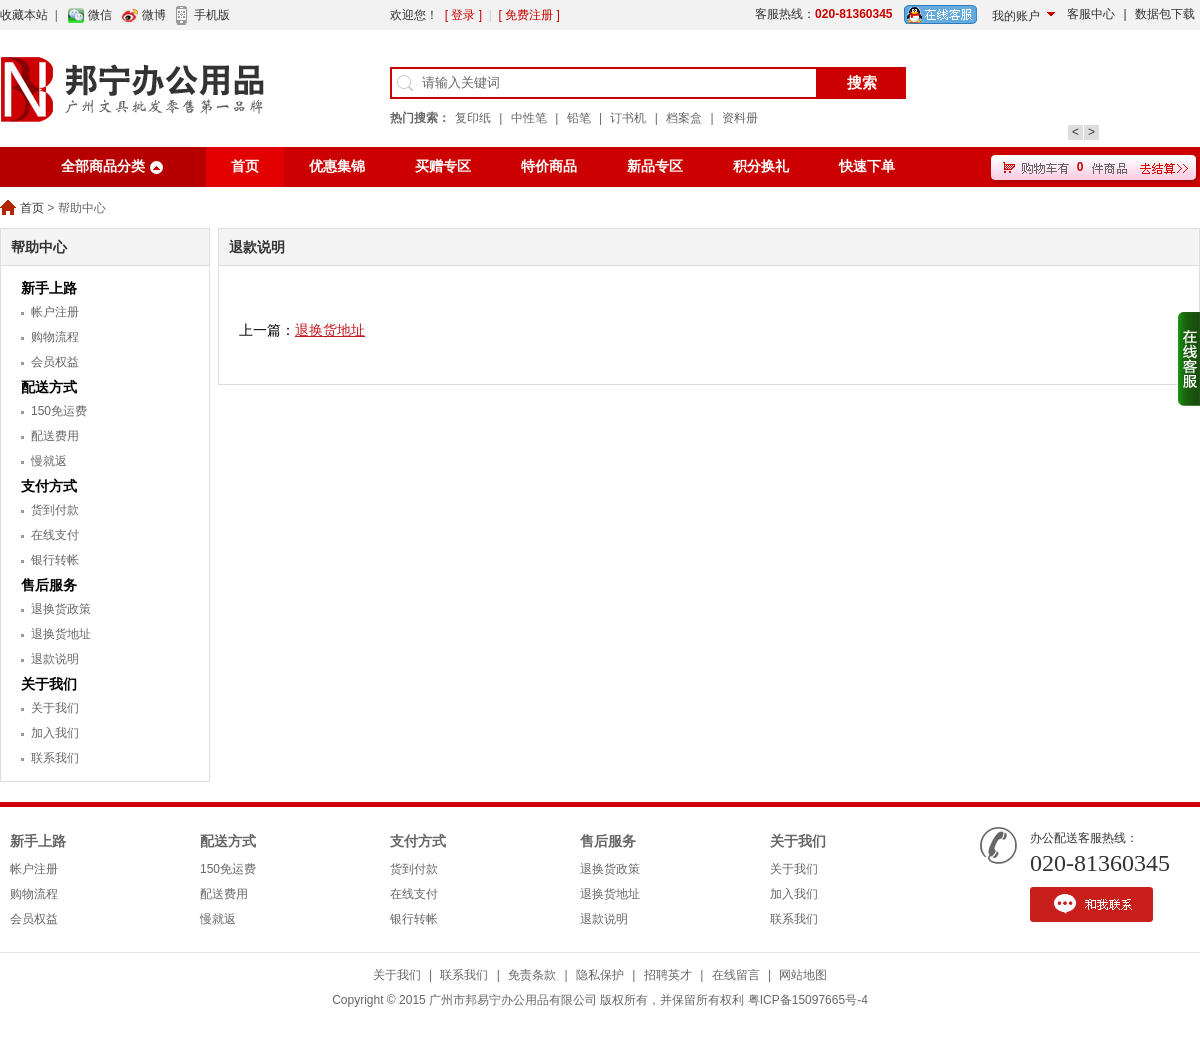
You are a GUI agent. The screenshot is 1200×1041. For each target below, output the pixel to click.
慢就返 (49, 461)
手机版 (212, 15)
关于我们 (49, 684)
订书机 (628, 118)
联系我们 (55, 758)
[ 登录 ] (463, 15)
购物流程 (55, 337)
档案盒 (684, 118)
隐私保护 (600, 975)
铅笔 (579, 118)
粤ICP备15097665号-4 (808, 1000)
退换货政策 (61, 609)
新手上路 (49, 288)
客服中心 (1091, 14)
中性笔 (529, 118)
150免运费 (59, 411)
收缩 (1189, 359)
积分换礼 (761, 166)
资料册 (740, 118)
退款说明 (55, 659)
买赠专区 (443, 166)
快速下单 (867, 166)
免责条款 (532, 975)
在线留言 (736, 975)
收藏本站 (24, 15)
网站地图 (803, 975)
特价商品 (549, 166)
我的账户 (1016, 16)
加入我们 (55, 733)
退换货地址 (61, 634)
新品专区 (655, 166)
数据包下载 (1165, 14)
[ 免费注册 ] (528, 15)
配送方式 (49, 387)
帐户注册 (55, 312)
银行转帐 (55, 560)
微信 (100, 15)
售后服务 (49, 585)
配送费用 (55, 436)
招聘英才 (668, 975)
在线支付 (55, 535)
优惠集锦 (337, 166)
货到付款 (55, 510)
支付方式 (49, 486)
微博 (154, 15)
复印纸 (473, 118)
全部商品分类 (103, 166)
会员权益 (55, 362)
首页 (245, 166)
